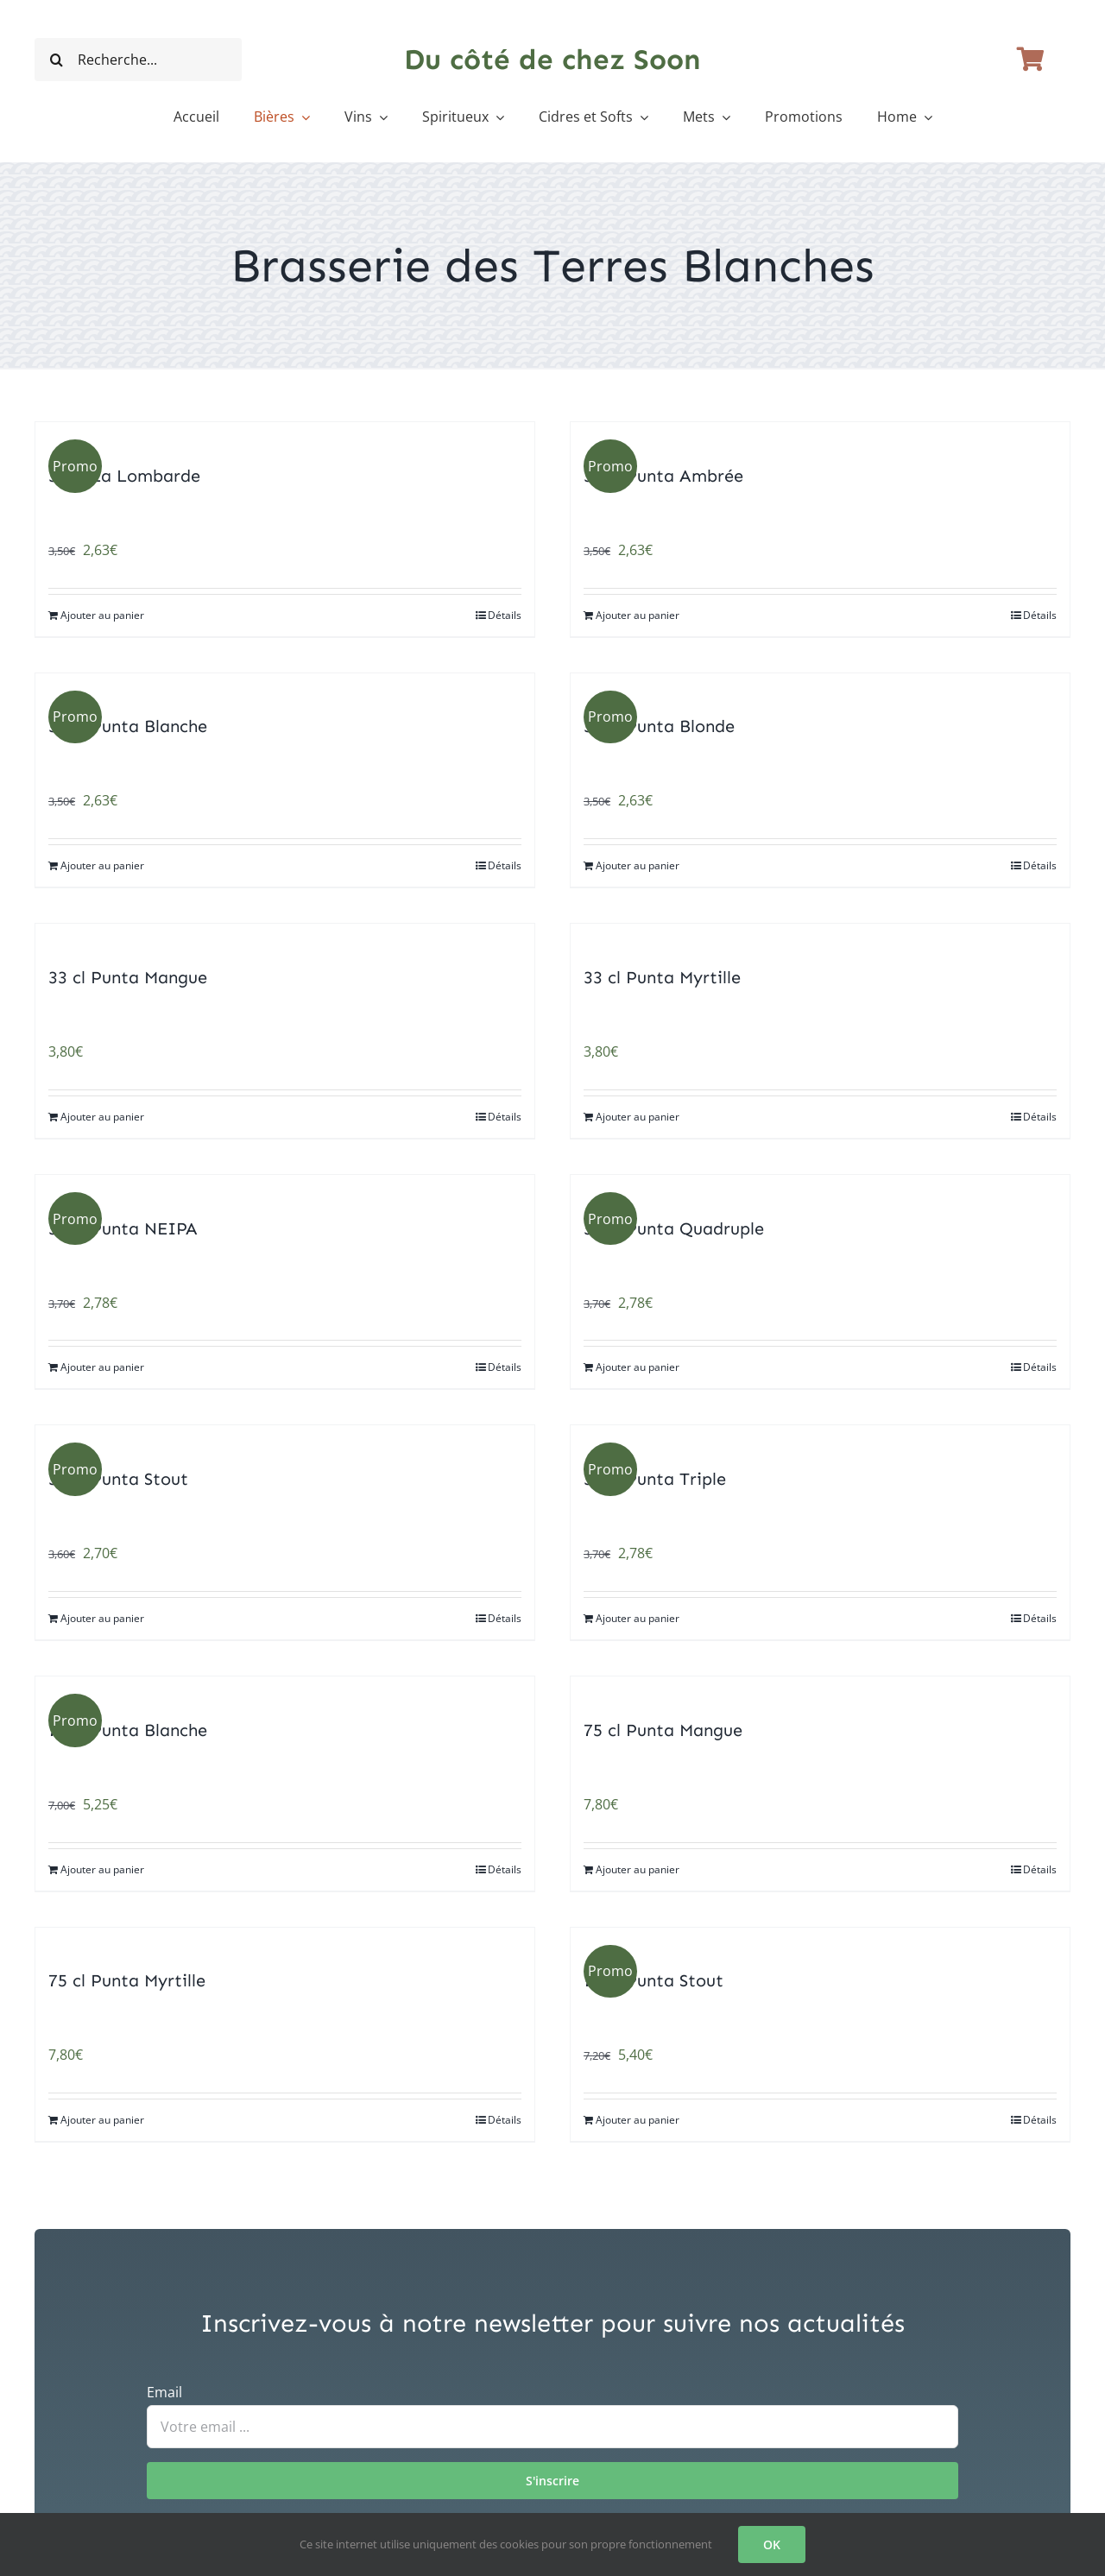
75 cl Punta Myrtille (126, 1980)
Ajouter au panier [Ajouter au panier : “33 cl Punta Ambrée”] (637, 615)
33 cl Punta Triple (655, 1478)
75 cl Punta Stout (653, 1980)
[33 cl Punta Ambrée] (820, 434)
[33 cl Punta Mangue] (284, 936)
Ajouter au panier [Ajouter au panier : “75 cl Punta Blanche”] (102, 1869)
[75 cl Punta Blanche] (284, 1689)
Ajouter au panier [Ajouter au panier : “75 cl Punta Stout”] (637, 2119)
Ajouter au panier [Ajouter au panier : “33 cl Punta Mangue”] (102, 1116)
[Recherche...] (138, 59)
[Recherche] (56, 59)
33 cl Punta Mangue (127, 977)
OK (771, 2544)
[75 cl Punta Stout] (820, 1940)
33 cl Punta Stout (118, 1478)
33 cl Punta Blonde (659, 726)
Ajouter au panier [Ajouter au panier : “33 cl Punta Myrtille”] (637, 1116)
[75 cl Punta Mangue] (820, 1689)
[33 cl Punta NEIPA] (284, 1187)
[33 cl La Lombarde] (284, 434)
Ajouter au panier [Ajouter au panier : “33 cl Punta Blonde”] (637, 865)
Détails (504, 615)
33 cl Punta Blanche (127, 726)
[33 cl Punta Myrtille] (820, 936)
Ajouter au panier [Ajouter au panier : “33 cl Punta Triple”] (637, 1618)
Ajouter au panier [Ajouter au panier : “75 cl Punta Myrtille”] (102, 2119)
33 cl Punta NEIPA (123, 1228)
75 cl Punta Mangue (663, 1730)
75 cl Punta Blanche (127, 1730)
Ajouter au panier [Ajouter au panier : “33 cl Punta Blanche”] (102, 865)
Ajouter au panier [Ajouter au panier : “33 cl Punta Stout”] (102, 1618)
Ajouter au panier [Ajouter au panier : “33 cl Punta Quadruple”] (637, 1367)
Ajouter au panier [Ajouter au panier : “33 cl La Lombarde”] (102, 615)
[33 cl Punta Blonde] (820, 685)
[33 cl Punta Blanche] (284, 685)
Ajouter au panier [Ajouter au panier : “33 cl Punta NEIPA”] (102, 1367)
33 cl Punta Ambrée (663, 475)
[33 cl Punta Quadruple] (820, 1187)
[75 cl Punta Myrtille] (284, 1940)
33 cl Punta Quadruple (674, 1228)
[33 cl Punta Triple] (820, 1437)
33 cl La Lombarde (124, 475)
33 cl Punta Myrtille (662, 977)
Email (164, 2392)
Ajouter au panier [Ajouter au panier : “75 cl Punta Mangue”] (637, 1869)
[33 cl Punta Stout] (284, 1437)
